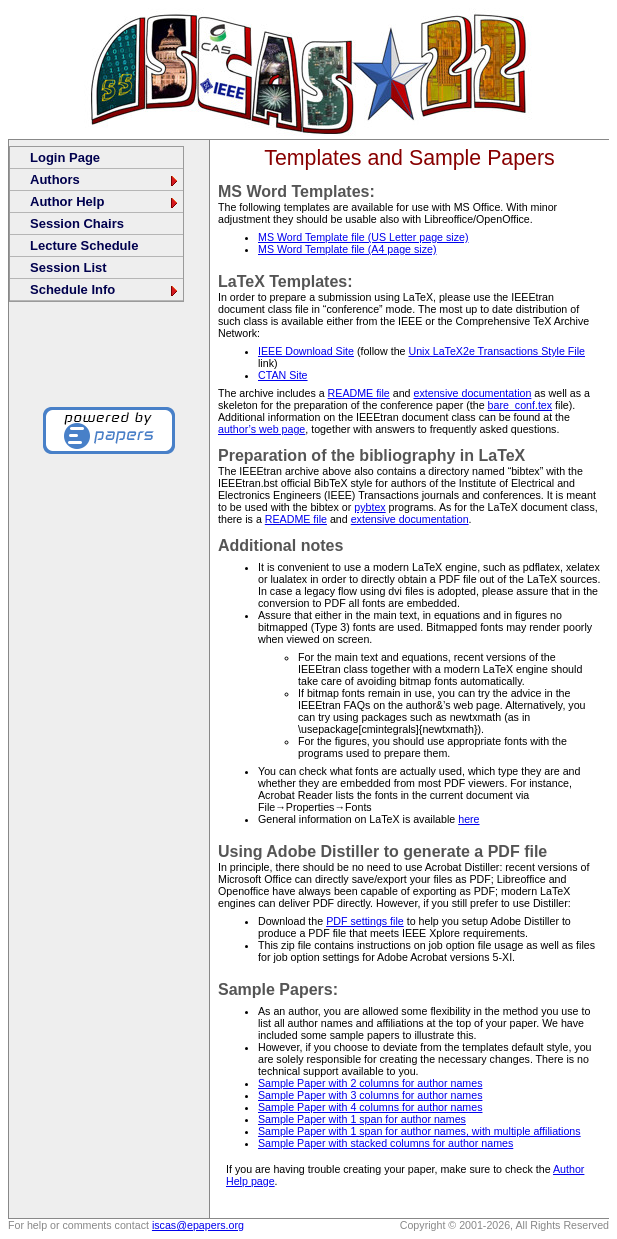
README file (359, 393)
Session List (68, 267)
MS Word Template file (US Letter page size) (363, 237)
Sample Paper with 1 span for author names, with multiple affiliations (419, 1131)
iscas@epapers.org (198, 1225)
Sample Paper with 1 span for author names (362, 1119)
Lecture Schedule (84, 245)
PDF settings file (365, 921)
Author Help (105, 201)
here (468, 819)
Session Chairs (77, 223)
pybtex (369, 507)
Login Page (65, 157)
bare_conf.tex (520, 405)
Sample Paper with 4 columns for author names (370, 1107)
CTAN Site (283, 375)
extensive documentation (472, 393)
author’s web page (261, 429)
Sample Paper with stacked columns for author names (385, 1143)
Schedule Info (105, 289)
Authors (105, 179)
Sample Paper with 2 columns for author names (370, 1083)
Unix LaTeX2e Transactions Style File (496, 351)
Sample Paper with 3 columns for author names (370, 1095)
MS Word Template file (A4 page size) (347, 249)
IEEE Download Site (306, 351)
